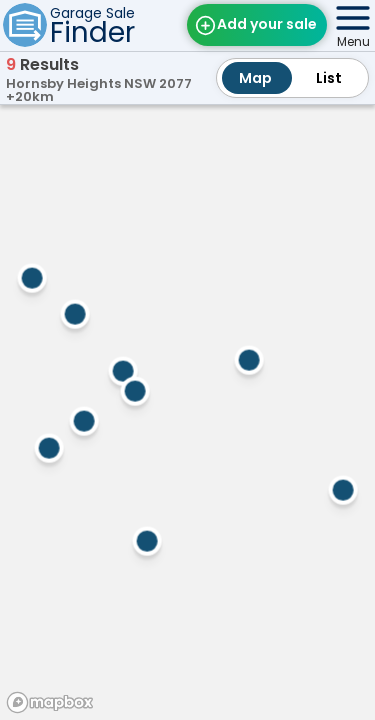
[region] (187, 409)
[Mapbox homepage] (50, 702)
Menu (353, 41)
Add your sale (267, 24)
